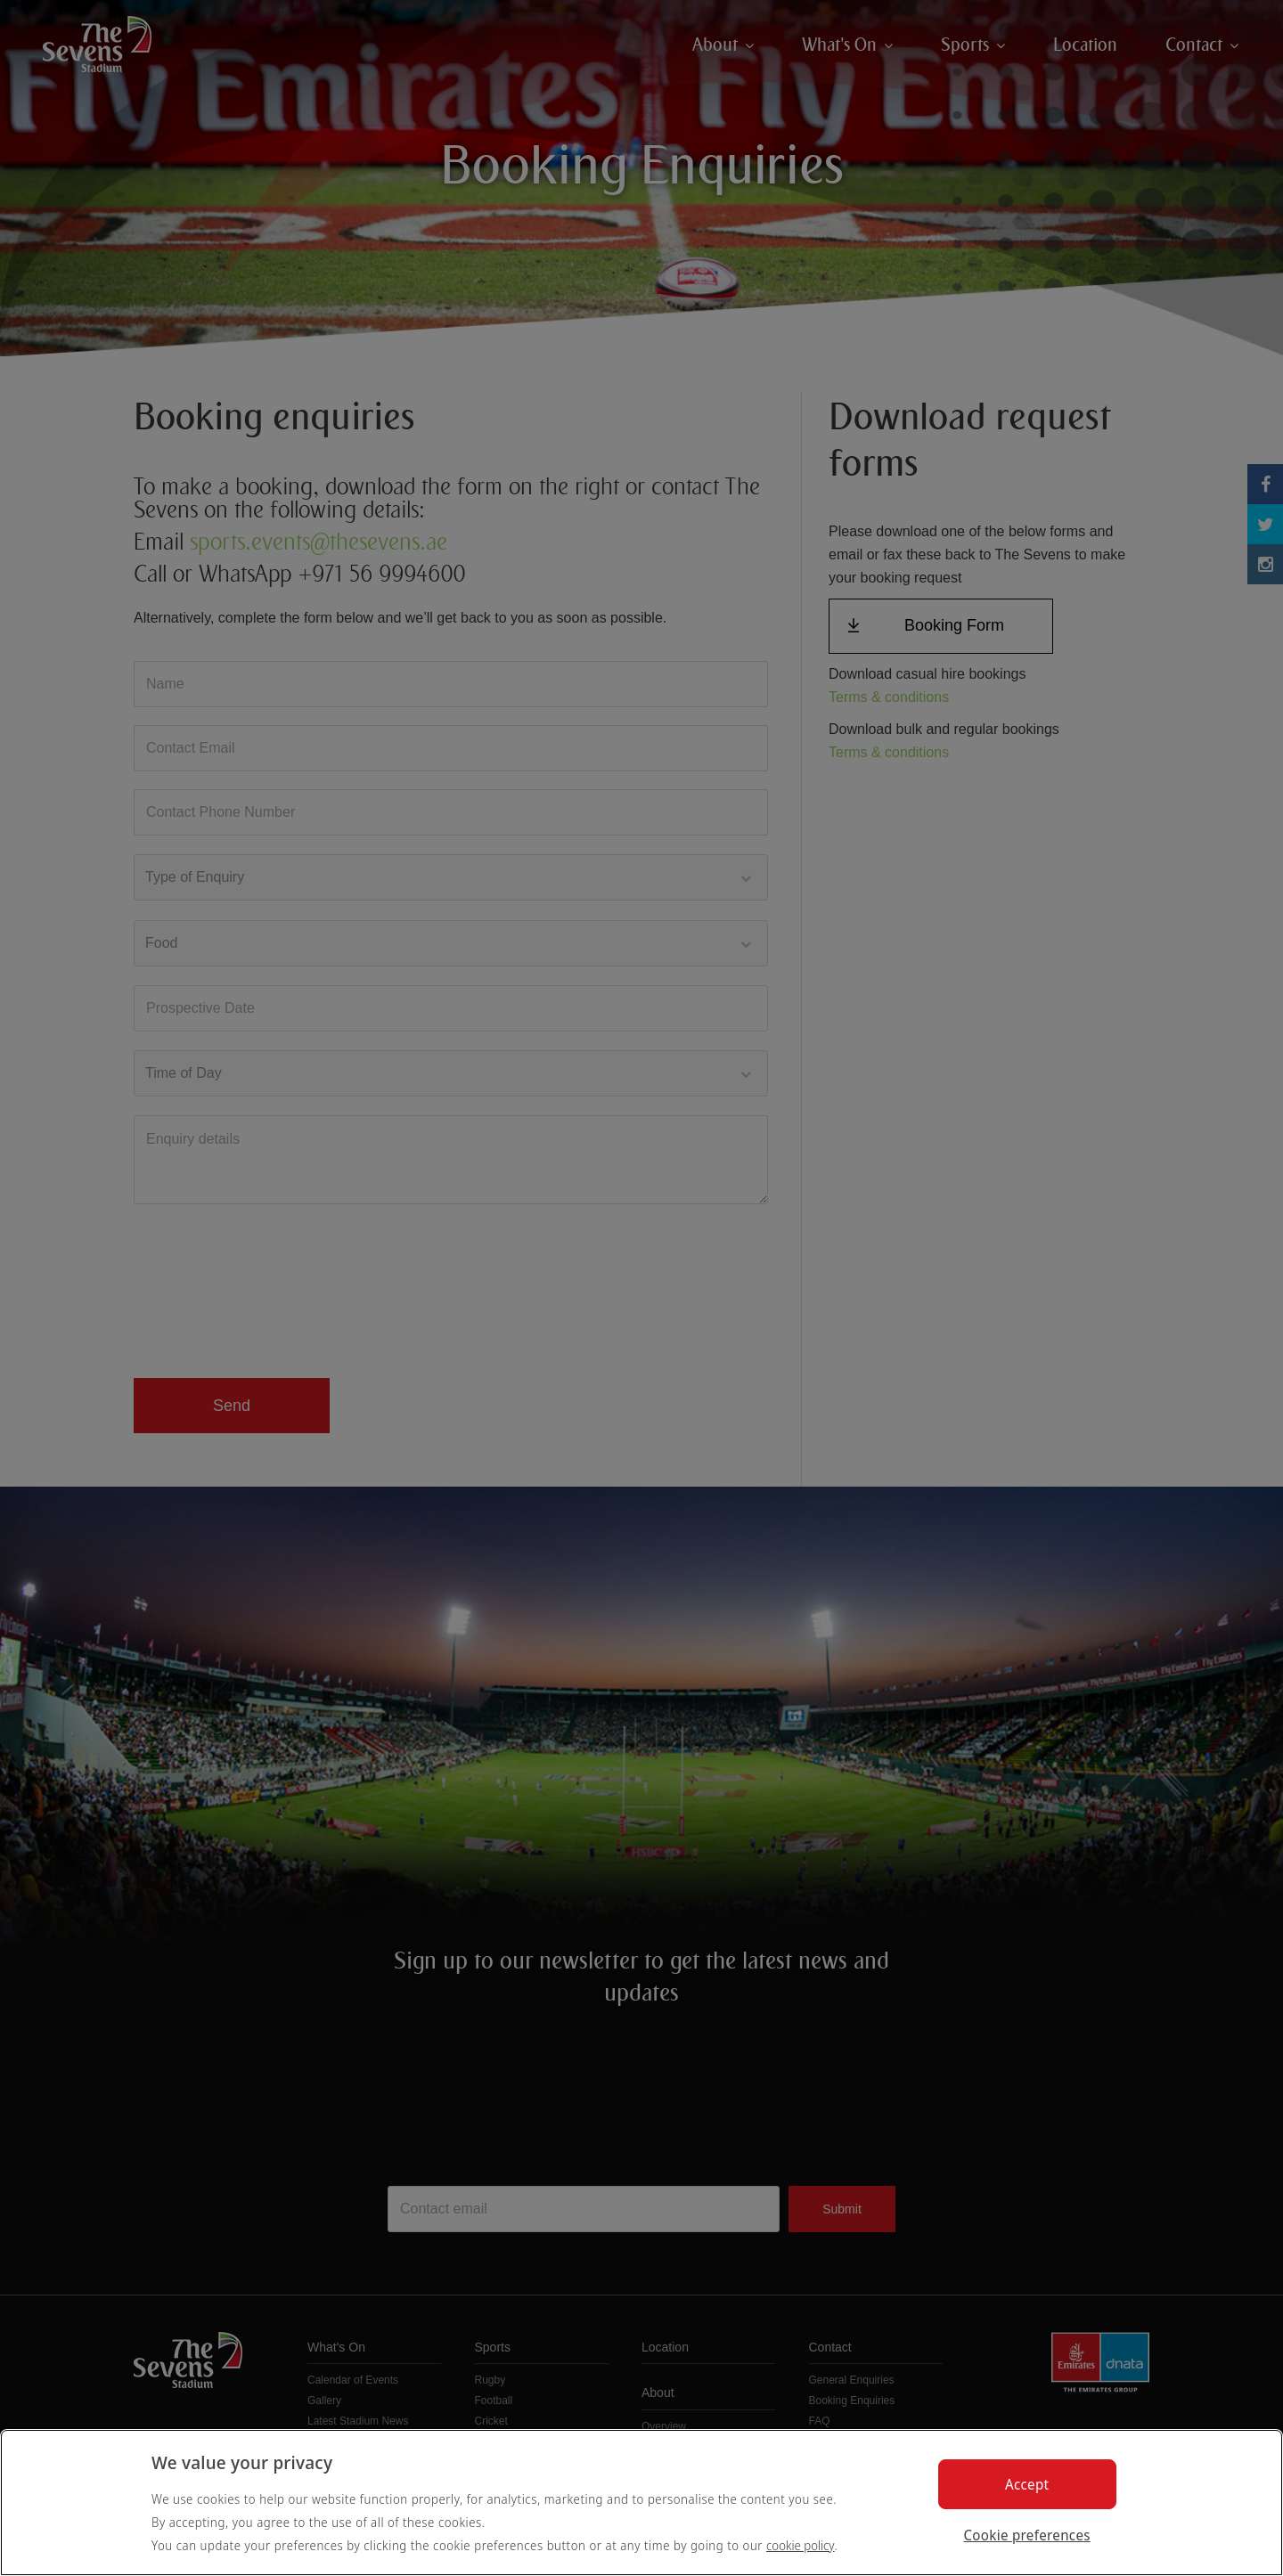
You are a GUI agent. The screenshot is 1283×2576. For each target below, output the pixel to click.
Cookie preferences (1027, 2535)
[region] (641, 2502)
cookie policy (800, 2545)
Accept (1027, 2484)
